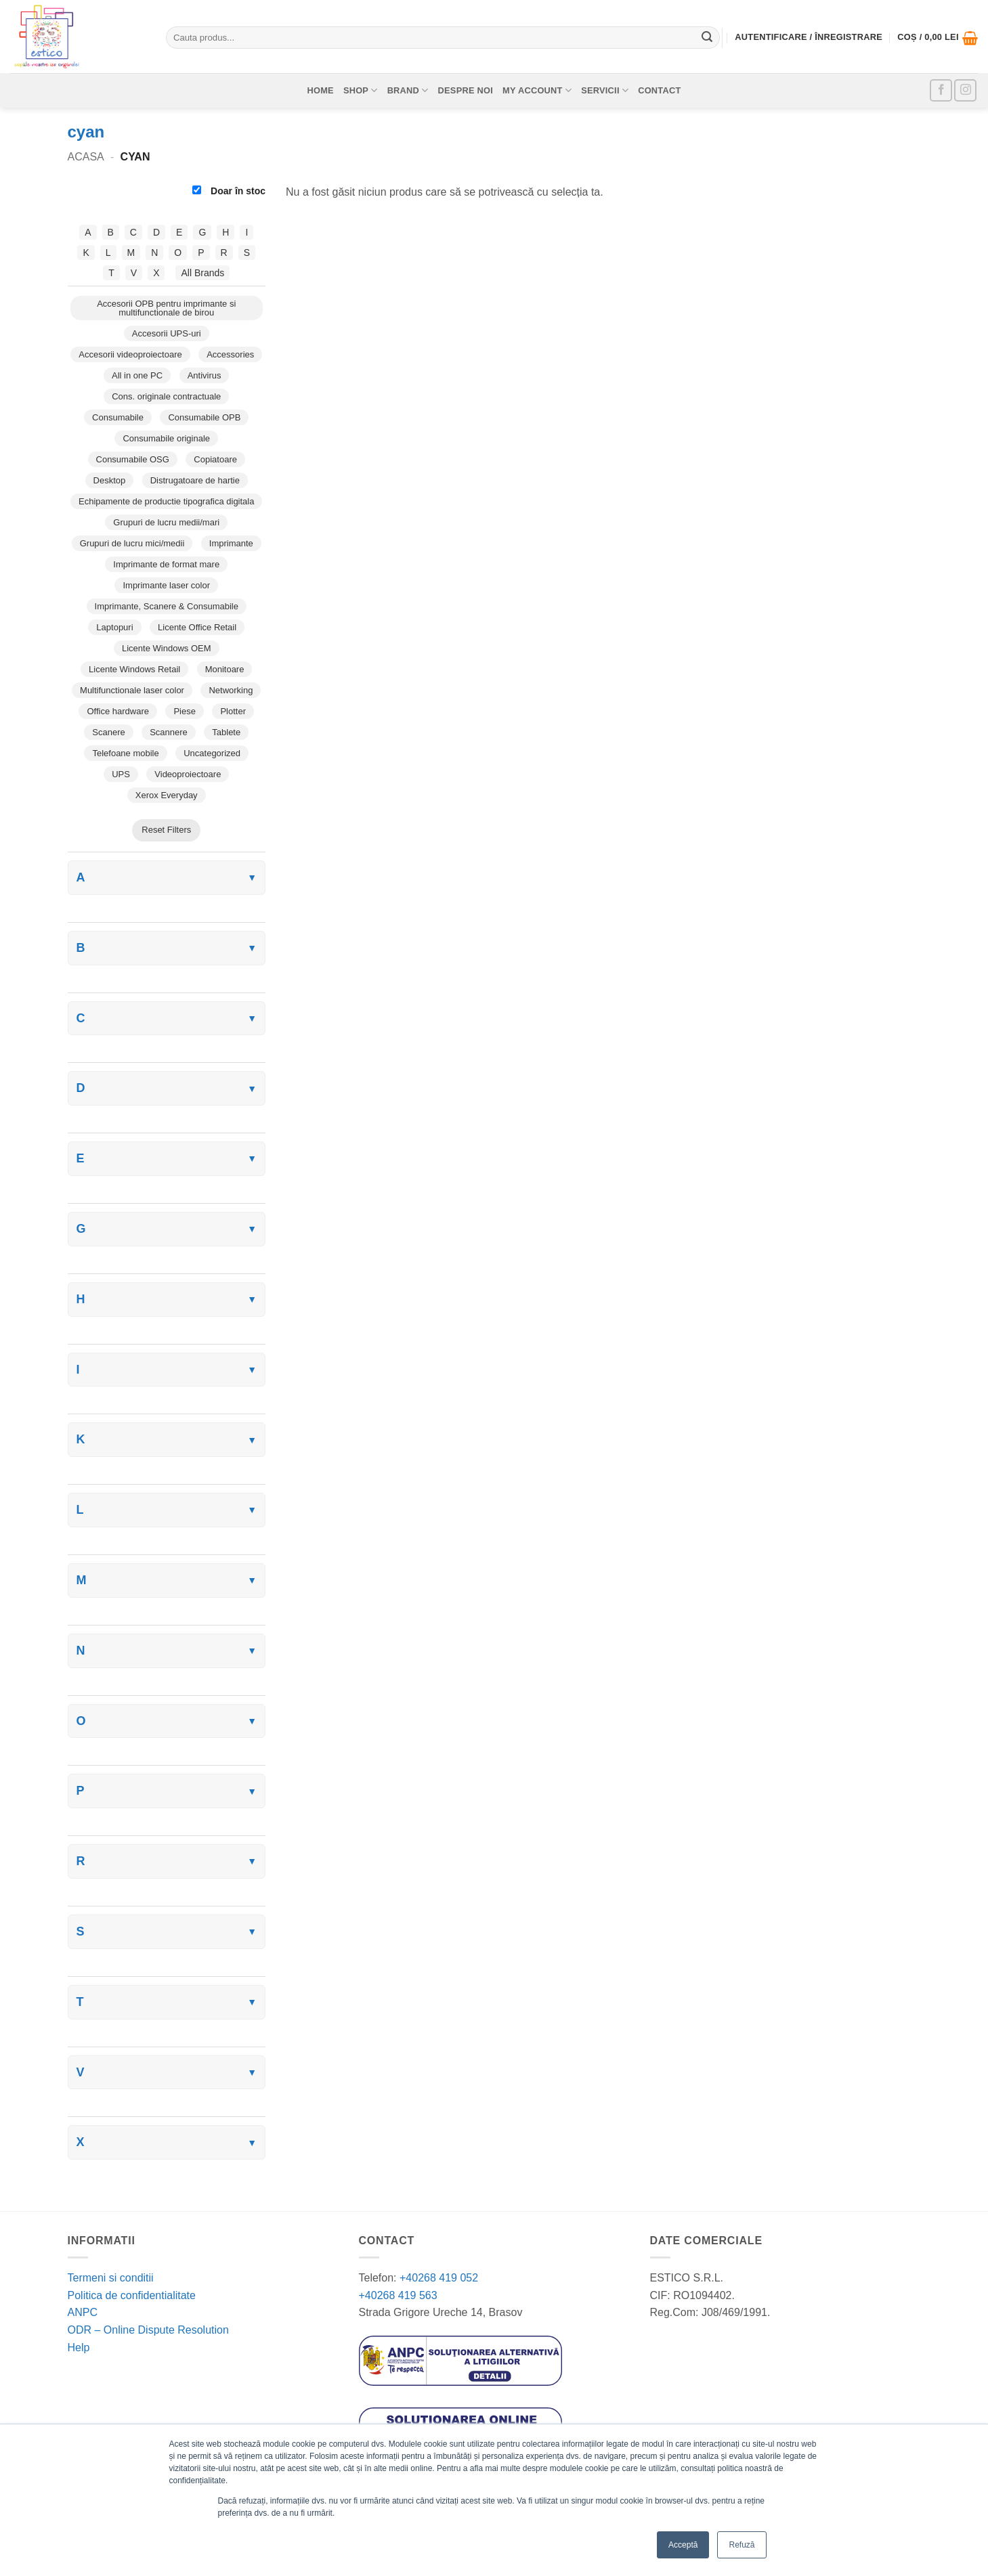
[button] (937, 38)
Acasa (86, 156)
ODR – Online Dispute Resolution (148, 2330)
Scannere (169, 732)
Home (320, 90)
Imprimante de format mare (166, 564)
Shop (360, 90)
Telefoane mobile (125, 753)
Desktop (109, 480)
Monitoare (224, 669)
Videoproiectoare (187, 774)
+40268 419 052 (438, 2278)
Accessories (230, 354)
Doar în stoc (228, 190)
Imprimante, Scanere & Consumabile (166, 606)
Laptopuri (114, 627)
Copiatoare (215, 459)
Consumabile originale (166, 438)
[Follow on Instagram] (965, 90)
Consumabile (118, 417)
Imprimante (231, 543)
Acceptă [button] (682, 2545)
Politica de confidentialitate (132, 2295)
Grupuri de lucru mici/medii (132, 543)
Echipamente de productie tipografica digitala (166, 501)
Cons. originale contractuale (166, 396)
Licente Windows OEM (166, 648)
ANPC (83, 2312)
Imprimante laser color (166, 585)
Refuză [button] (741, 2545)
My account (537, 90)
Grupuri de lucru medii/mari (166, 522)
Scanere (108, 732)
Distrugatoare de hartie (195, 480)
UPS (121, 774)
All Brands (202, 272)
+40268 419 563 (398, 2295)
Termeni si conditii (111, 2278)
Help (79, 2347)
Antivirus (204, 375)
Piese (184, 711)
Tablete (226, 732)
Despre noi (466, 90)
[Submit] (706, 37)
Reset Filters (166, 830)
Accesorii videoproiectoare (130, 354)
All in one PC (137, 375)
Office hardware (118, 711)
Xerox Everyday (166, 795)
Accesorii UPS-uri (166, 333)
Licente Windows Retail (134, 669)
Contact (659, 90)
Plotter (233, 711)
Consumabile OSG (132, 459)
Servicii (604, 90)
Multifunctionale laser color (132, 690)
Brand (408, 90)
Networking (231, 690)
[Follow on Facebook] (941, 90)
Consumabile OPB (204, 417)
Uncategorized (212, 753)
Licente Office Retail (197, 627)
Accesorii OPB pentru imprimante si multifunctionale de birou (166, 308)
